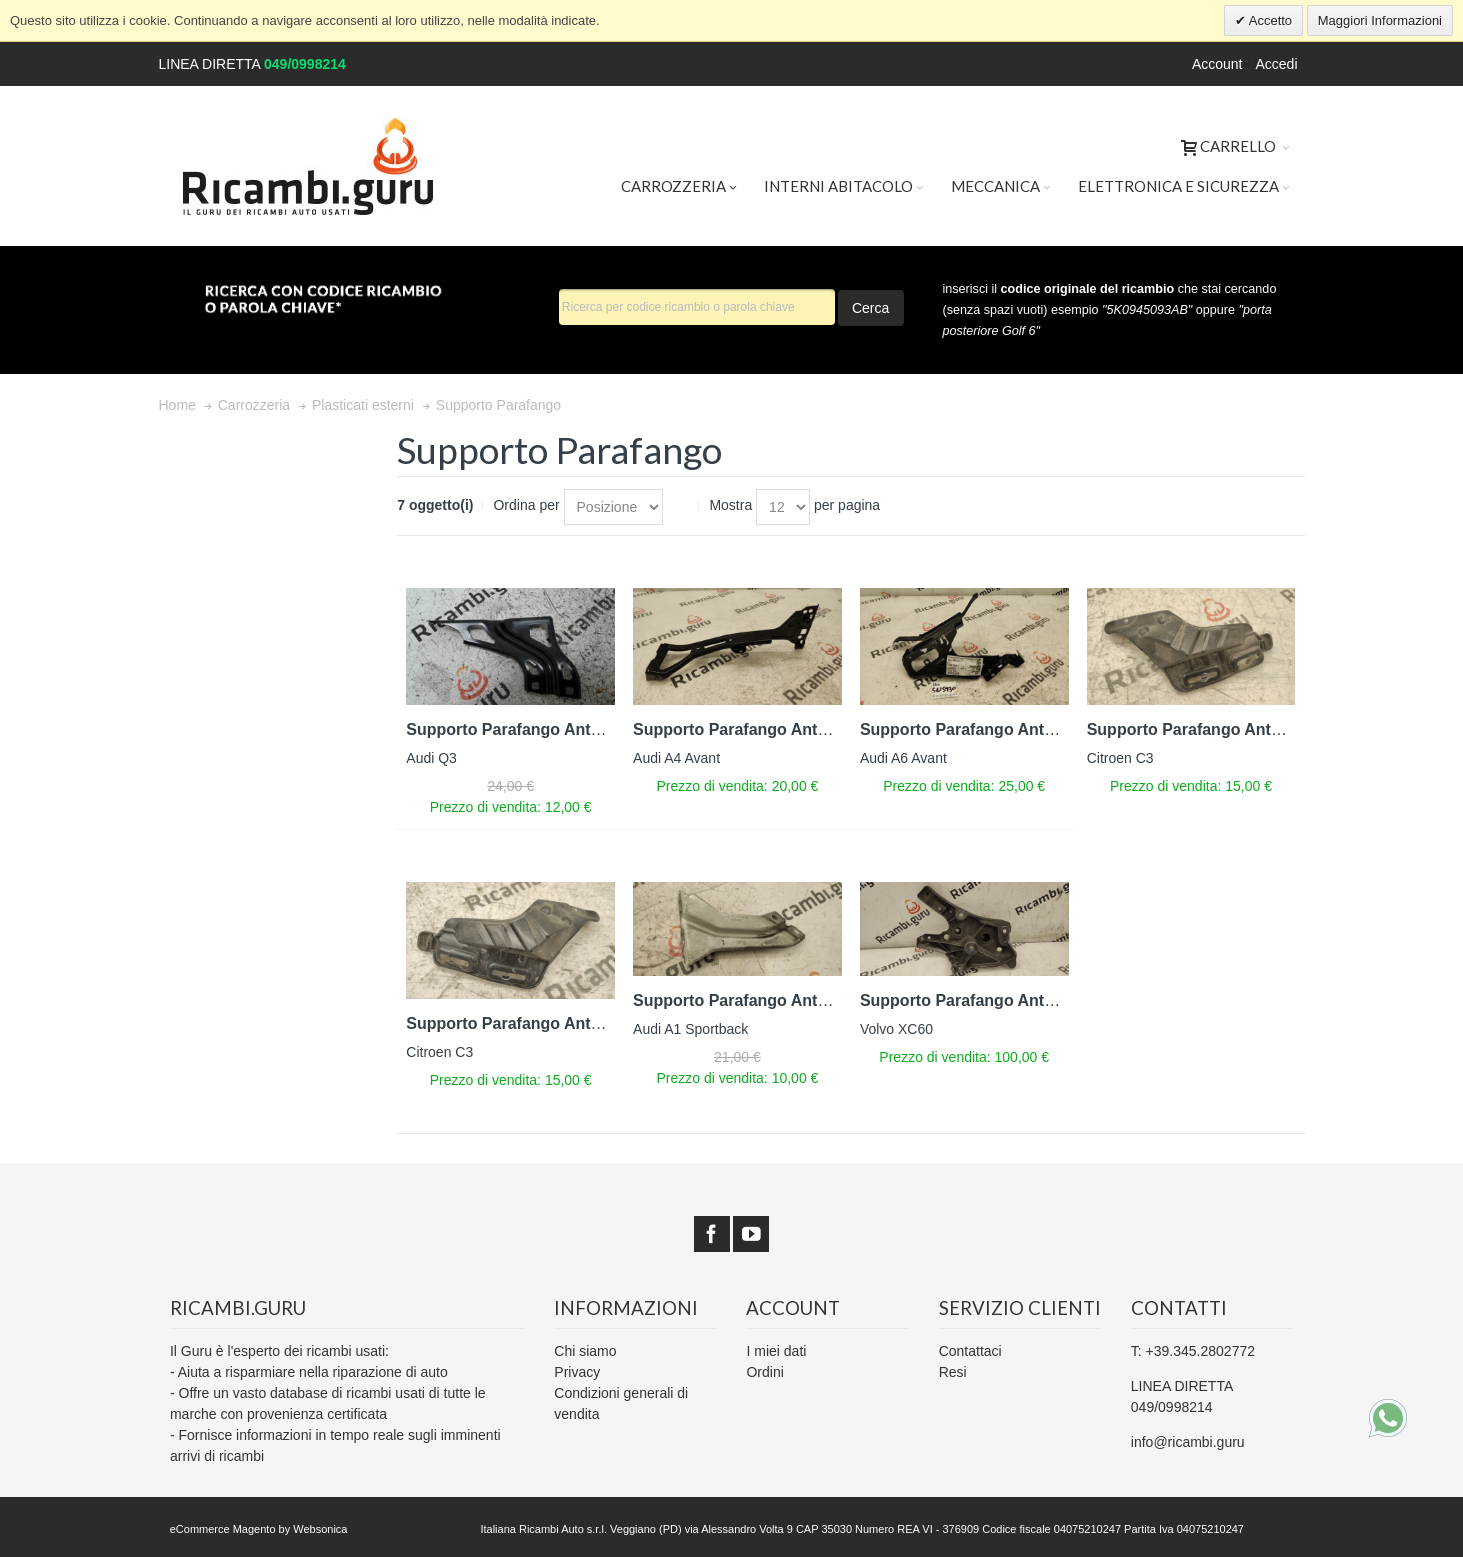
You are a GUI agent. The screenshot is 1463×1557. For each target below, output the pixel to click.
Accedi (1276, 64)
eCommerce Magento (223, 1529)
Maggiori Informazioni (1380, 20)
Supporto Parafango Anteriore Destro (1002, 729)
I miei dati (776, 1351)
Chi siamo (585, 1351)
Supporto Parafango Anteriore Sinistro (552, 729)
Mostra (730, 505)
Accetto (1269, 20)
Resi (953, 1372)
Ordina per (526, 505)
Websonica (320, 1529)
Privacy (577, 1372)
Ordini (764, 1372)
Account (1217, 64)
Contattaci (970, 1351)
